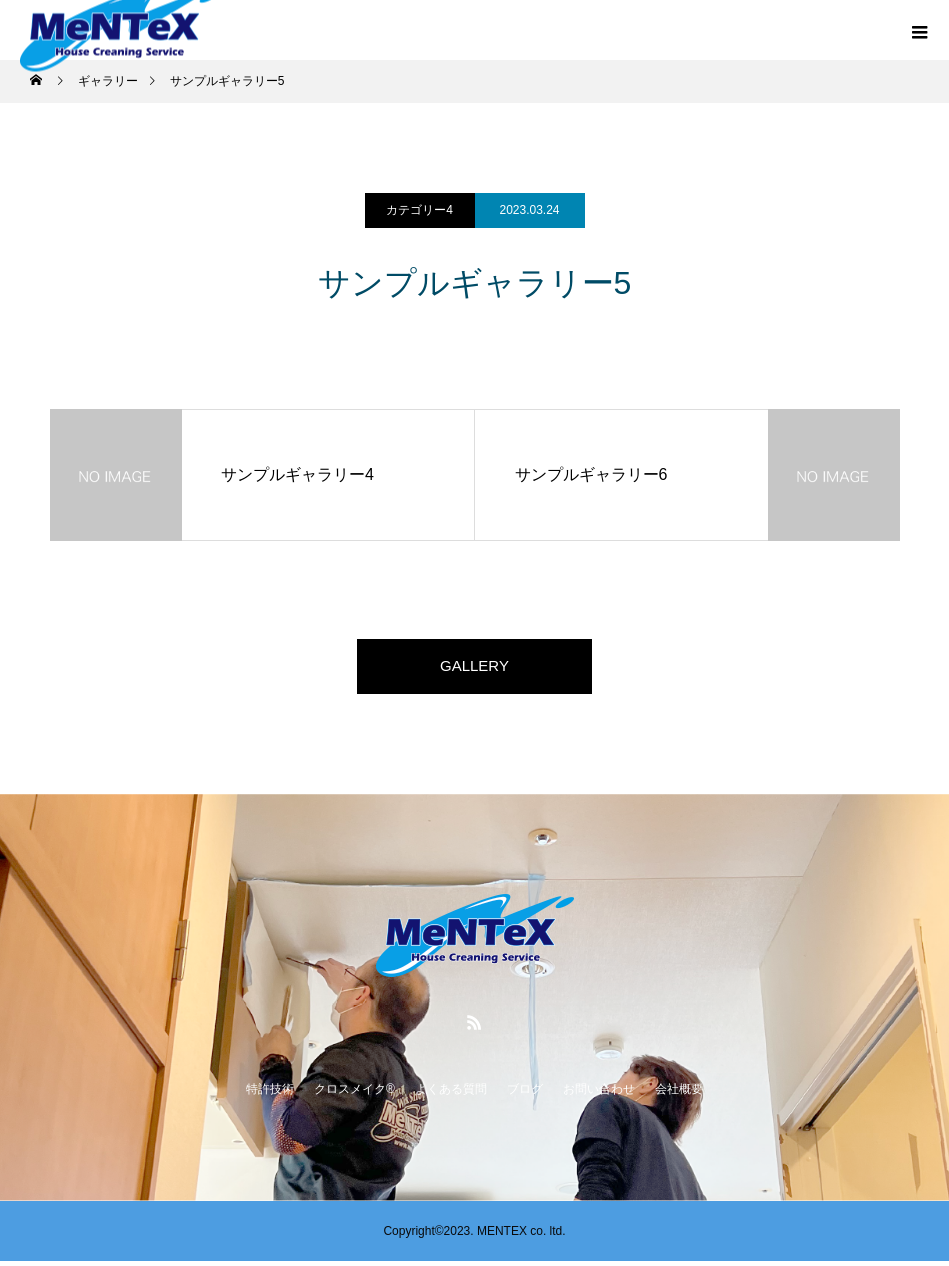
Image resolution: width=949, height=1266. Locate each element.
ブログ (525, 1094)
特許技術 (270, 1094)
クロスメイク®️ (354, 1094)
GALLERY (475, 668)
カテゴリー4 (419, 210)
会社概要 (679, 1094)
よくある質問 (451, 1094)
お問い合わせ (599, 1094)
